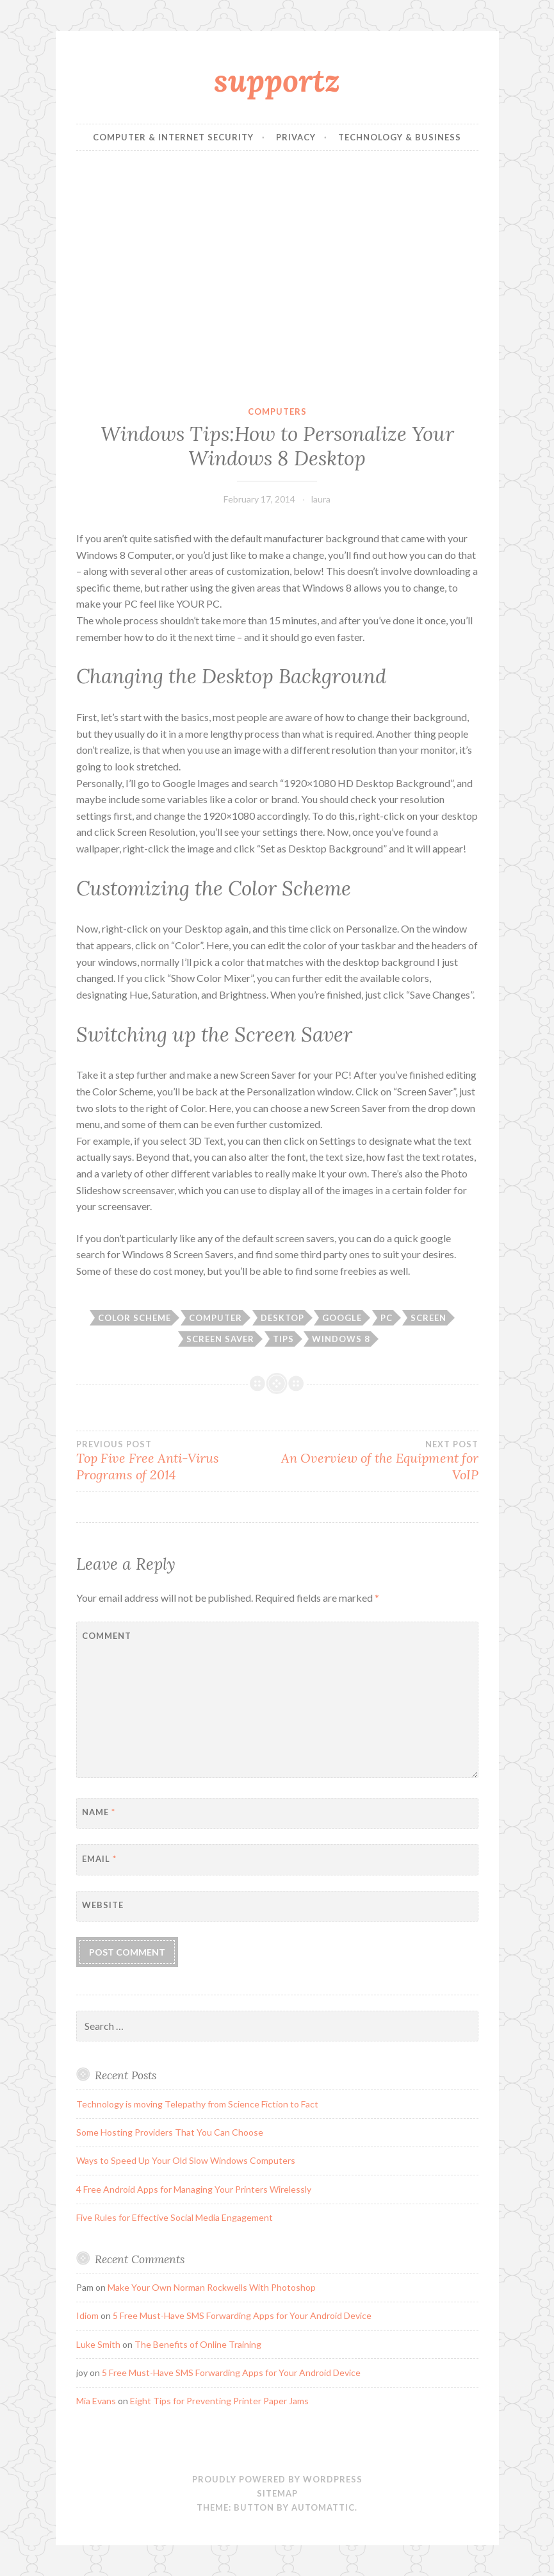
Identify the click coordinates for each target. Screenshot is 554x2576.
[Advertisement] (277, 278)
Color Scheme (134, 1318)
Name (98, 1812)
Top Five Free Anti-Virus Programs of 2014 (176, 1461)
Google (342, 1318)
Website (103, 1905)
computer (215, 1318)
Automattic (323, 2507)
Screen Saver (220, 1339)
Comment (106, 1636)
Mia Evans (96, 2400)
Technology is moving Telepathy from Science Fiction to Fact (197, 2103)
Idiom (87, 2315)
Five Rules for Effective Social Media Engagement (174, 2217)
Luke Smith (98, 2344)
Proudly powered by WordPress (277, 2479)
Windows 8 (341, 1339)
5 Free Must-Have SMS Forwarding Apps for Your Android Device (242, 2315)
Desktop (282, 1318)
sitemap (277, 2493)
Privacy (296, 137)
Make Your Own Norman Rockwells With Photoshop (212, 2287)
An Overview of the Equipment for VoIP (377, 1461)
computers (277, 411)
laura (320, 499)
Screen (428, 1318)
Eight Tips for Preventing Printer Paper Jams (219, 2400)
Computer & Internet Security (173, 137)
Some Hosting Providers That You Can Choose (169, 2132)
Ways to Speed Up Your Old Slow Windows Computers (185, 2160)
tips (283, 1339)
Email (99, 1859)
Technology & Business (399, 137)
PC (386, 1318)
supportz (277, 80)
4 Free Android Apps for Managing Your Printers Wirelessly (193, 2189)
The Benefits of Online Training (197, 2344)
